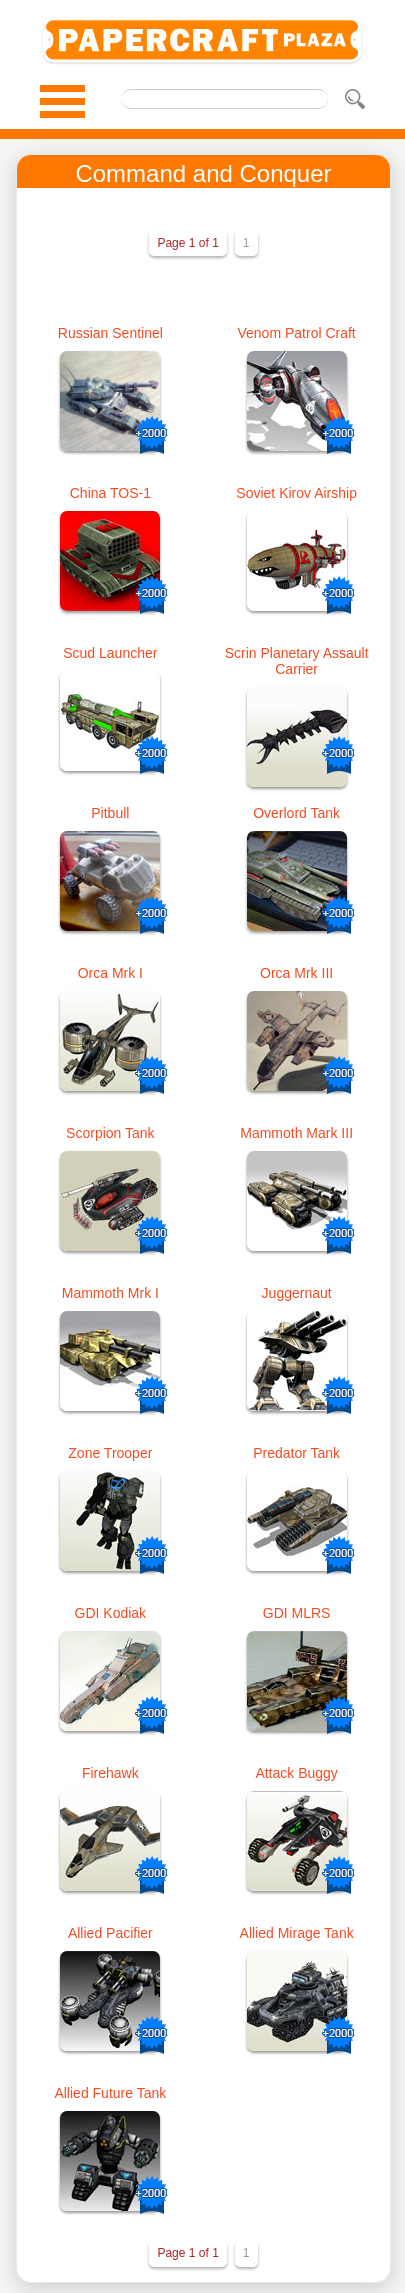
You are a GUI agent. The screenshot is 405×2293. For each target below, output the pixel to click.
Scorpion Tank (110, 1133)
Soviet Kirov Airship (296, 493)
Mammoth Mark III (296, 1133)
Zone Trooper (110, 1453)
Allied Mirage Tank (297, 1933)
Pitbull (110, 813)
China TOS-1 (110, 493)
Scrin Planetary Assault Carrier (297, 661)
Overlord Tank (296, 813)
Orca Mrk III (296, 973)
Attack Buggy (296, 1773)
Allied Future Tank (110, 2093)
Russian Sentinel (110, 333)
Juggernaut (297, 1293)
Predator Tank (296, 1453)
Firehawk (110, 1773)
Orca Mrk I (110, 973)
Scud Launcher (110, 653)
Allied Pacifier (110, 1933)
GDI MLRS (297, 1613)
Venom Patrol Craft (296, 333)
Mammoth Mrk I (110, 1293)
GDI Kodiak (111, 1613)
